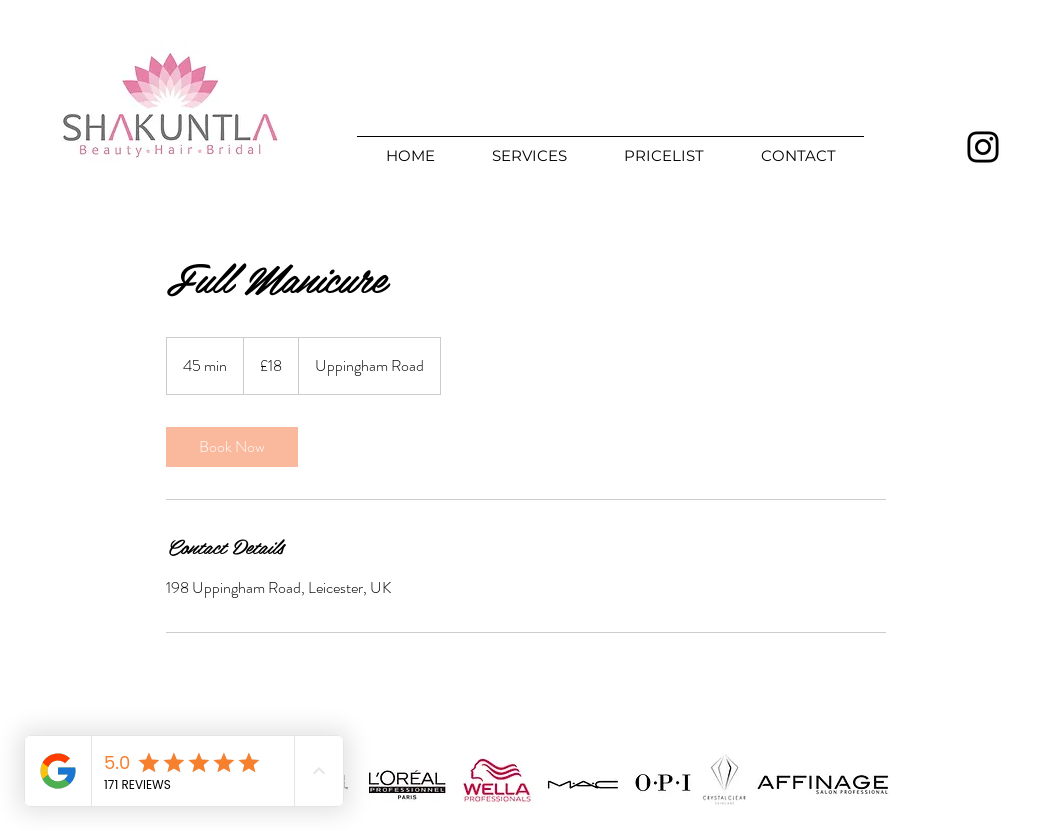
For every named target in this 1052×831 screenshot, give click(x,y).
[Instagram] (983, 147)
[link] (232, 447)
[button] (529, 147)
